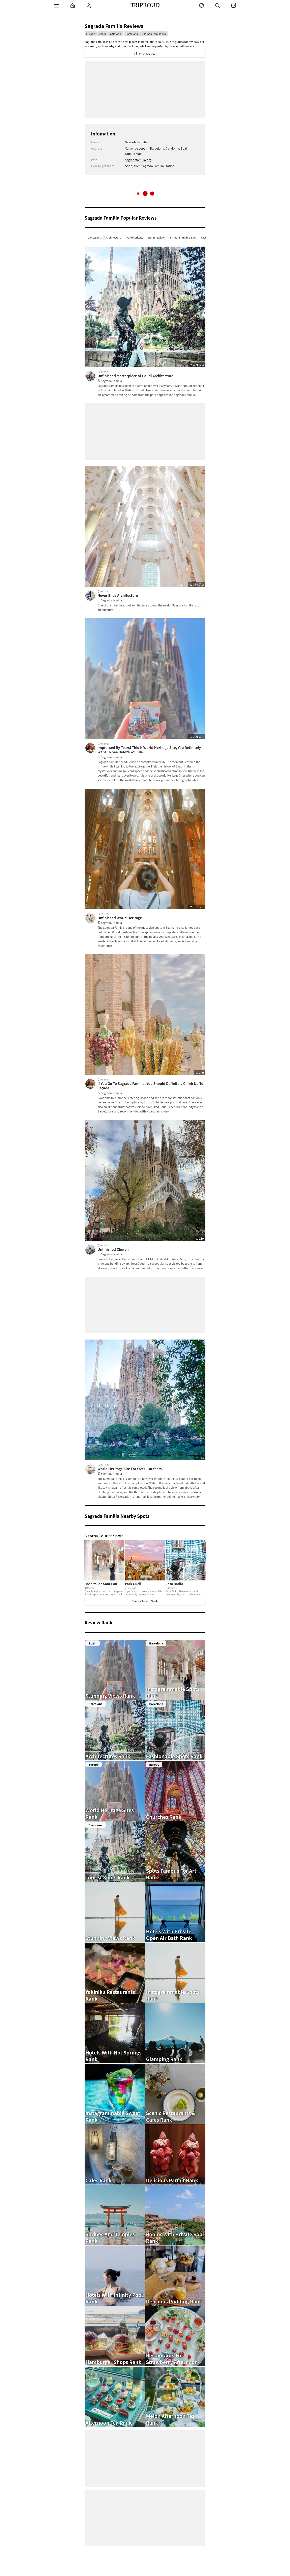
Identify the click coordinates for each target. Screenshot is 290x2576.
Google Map (133, 153)
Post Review (145, 54)
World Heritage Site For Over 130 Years (151, 1471)
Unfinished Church (151, 1251)
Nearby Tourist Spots (145, 1601)
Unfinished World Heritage (151, 920)
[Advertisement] (145, 89)
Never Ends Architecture (151, 597)
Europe (90, 34)
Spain (102, 34)
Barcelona (132, 34)
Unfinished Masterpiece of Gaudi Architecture (151, 378)
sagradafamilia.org (138, 160)
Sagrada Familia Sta (154, 34)
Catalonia (116, 34)
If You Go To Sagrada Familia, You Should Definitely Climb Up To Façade (151, 1088)
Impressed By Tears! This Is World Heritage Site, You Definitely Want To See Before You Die (151, 752)
